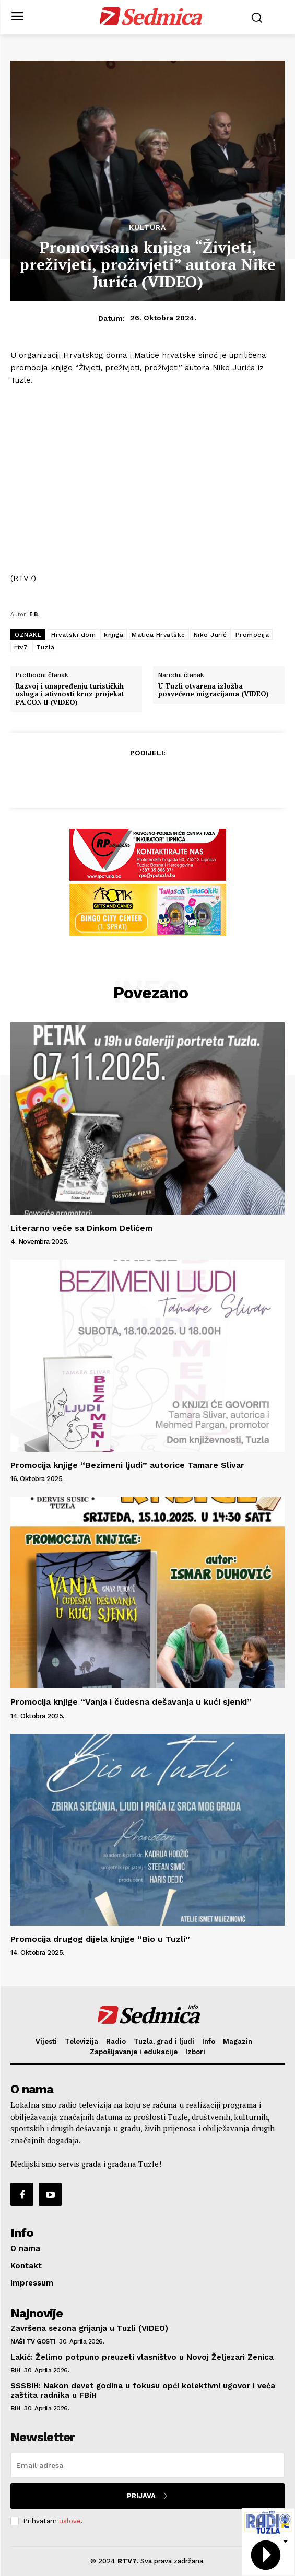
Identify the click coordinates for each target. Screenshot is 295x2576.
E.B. (34, 614)
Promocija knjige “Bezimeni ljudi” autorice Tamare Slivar (127, 1465)
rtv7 (21, 647)
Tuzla (45, 647)
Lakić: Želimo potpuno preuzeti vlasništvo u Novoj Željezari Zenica (142, 2357)
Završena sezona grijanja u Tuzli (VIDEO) (89, 2328)
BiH (15, 2370)
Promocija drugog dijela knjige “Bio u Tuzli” (100, 1939)
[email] (147, 2465)
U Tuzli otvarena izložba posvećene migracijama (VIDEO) (213, 690)
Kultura (147, 227)
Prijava (147, 2496)
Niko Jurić (210, 634)
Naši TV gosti (33, 2341)
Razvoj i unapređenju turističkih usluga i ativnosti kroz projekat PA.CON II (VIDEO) (70, 694)
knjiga (113, 634)
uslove (70, 2521)
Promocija (252, 634)
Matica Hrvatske (158, 634)
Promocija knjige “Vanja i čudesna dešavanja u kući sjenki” (131, 1702)
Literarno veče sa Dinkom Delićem (81, 1228)
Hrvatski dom (73, 634)
